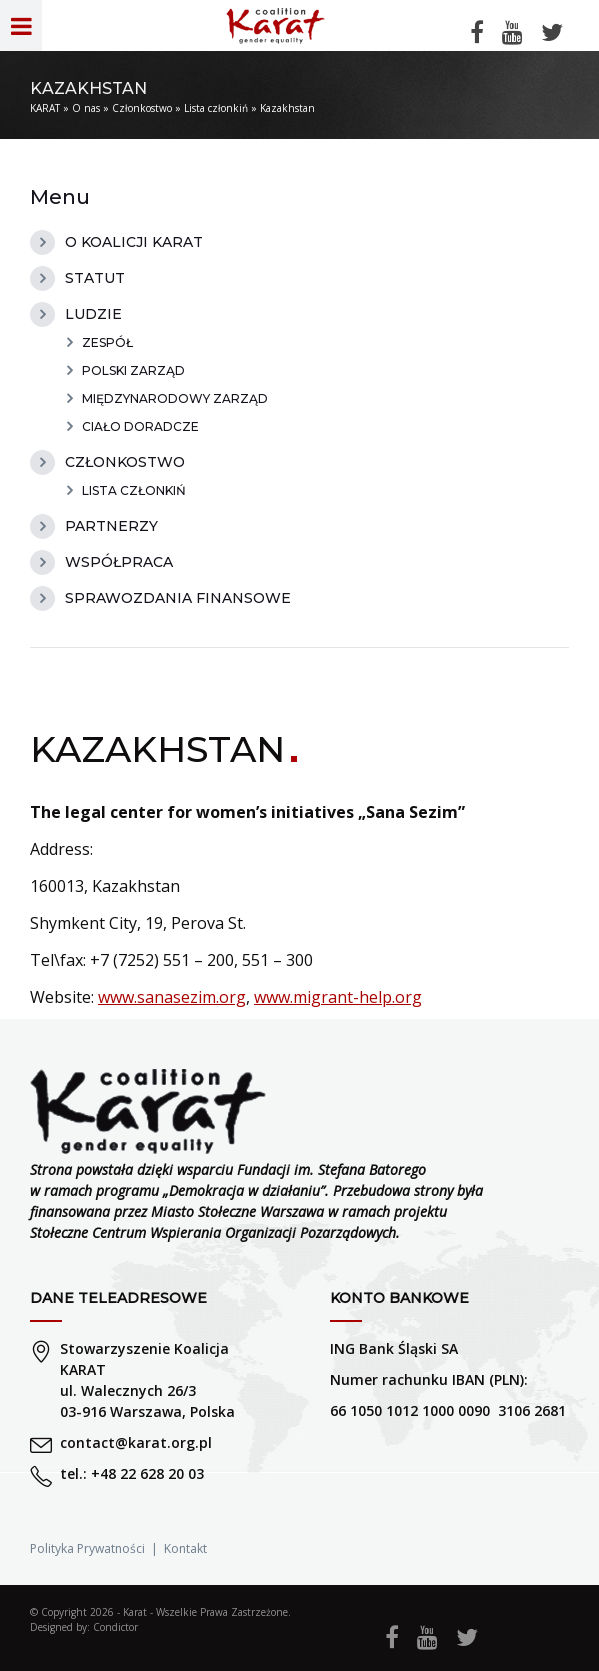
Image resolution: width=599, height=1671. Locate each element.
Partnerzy (111, 526)
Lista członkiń (216, 108)
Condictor (115, 1627)
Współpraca (119, 562)
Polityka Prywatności (87, 1548)
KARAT (45, 108)
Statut (95, 278)
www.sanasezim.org (172, 997)
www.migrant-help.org (338, 997)
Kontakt (185, 1548)
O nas (86, 108)
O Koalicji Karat (134, 242)
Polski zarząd (133, 370)
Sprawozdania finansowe (178, 598)
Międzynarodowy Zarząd (175, 398)
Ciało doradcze (140, 426)
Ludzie (93, 314)
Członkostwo (142, 108)
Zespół (107, 342)
